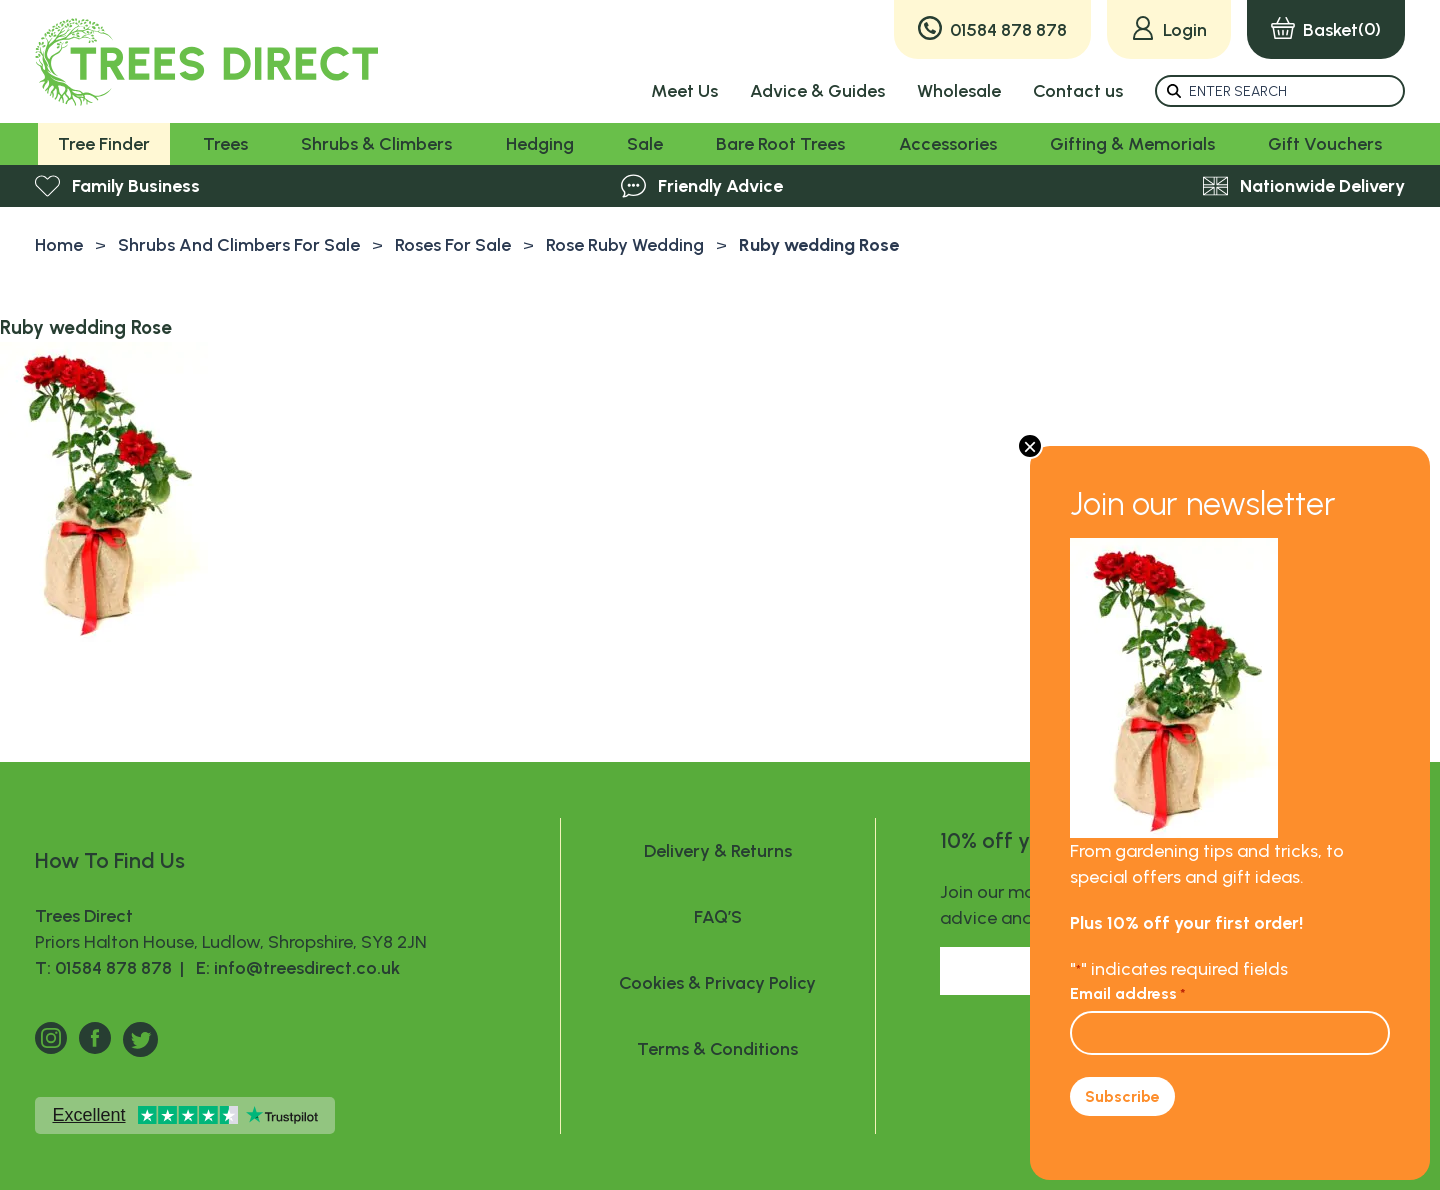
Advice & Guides (817, 91)
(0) (1326, 29)
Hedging (540, 144)
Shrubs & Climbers (376, 144)
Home (59, 245)
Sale (645, 144)
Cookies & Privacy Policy (717, 983)
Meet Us (684, 91)
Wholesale (959, 91)
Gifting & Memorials (1132, 144)
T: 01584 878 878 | (111, 968)
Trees (225, 144)
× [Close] (1030, 446)
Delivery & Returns (718, 851)
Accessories (948, 144)
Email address (1128, 993)
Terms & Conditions (717, 1049)
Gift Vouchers (1325, 144)
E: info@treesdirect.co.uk (294, 968)
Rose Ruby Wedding (625, 245)
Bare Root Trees (780, 144)
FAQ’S (718, 917)
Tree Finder (104, 144)
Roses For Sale (453, 245)
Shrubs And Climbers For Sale (239, 245)
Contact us (1078, 91)
